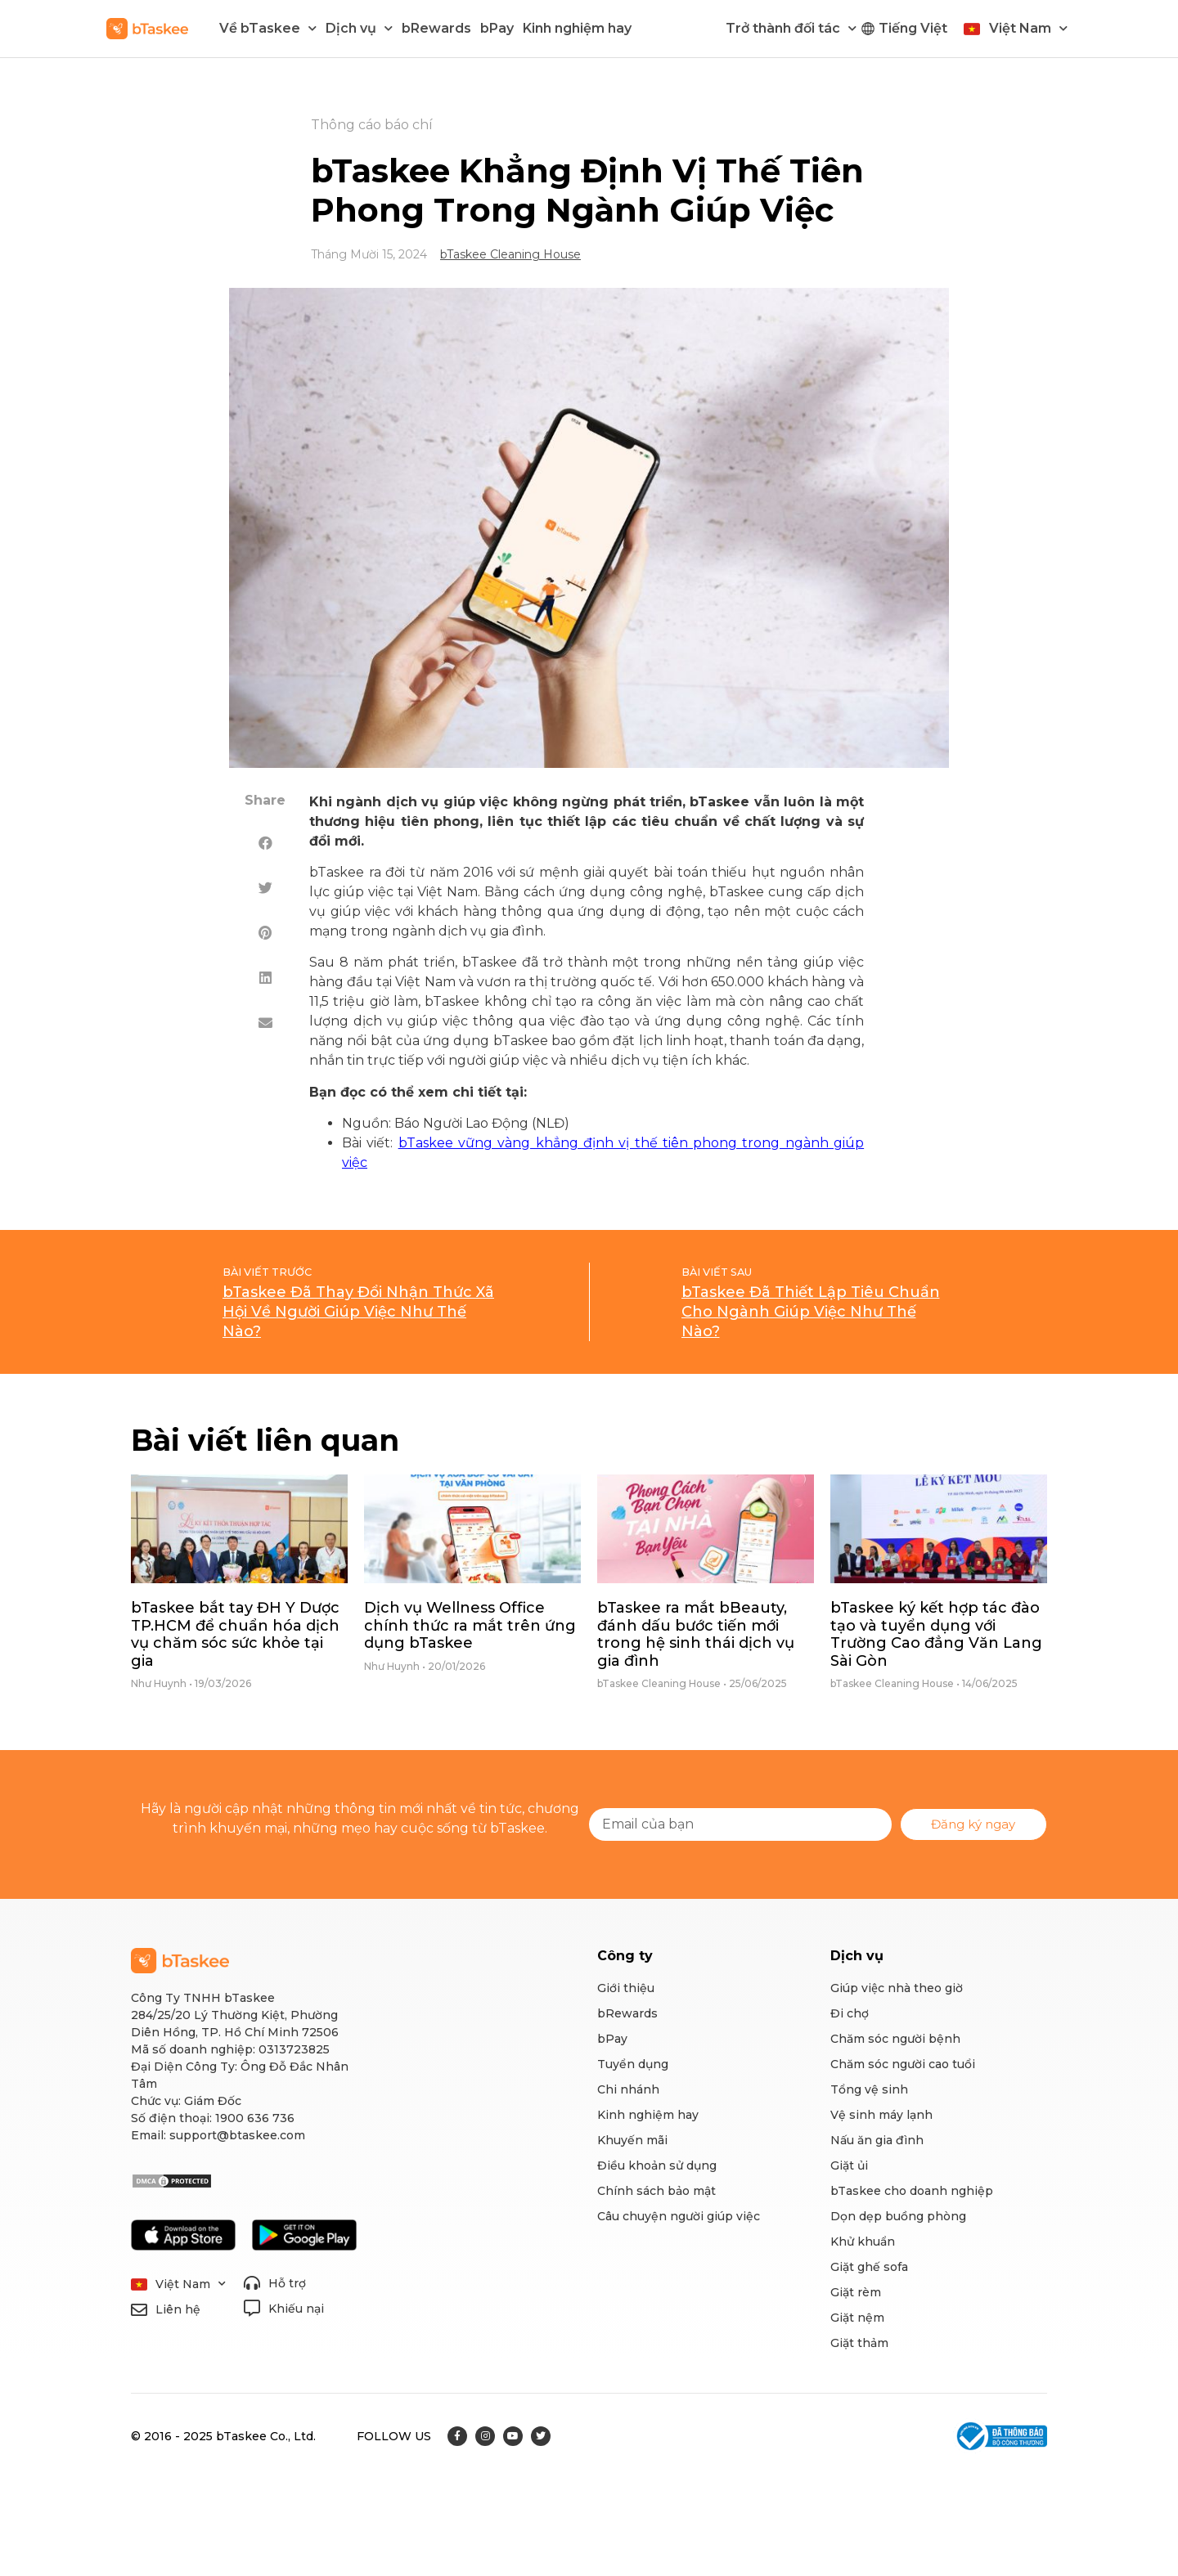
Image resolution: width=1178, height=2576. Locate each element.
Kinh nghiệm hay (577, 28)
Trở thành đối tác (791, 28)
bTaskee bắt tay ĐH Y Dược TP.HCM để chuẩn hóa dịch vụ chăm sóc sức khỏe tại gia (235, 1634)
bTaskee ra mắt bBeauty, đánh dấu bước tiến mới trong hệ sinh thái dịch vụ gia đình (695, 1634)
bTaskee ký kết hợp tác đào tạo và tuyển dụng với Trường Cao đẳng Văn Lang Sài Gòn (936, 1634)
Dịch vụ (359, 28)
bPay (497, 28)
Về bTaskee (268, 28)
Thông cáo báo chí (372, 124)
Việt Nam (1028, 28)
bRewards (436, 28)
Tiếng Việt (913, 28)
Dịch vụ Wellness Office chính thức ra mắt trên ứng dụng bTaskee (470, 1625)
